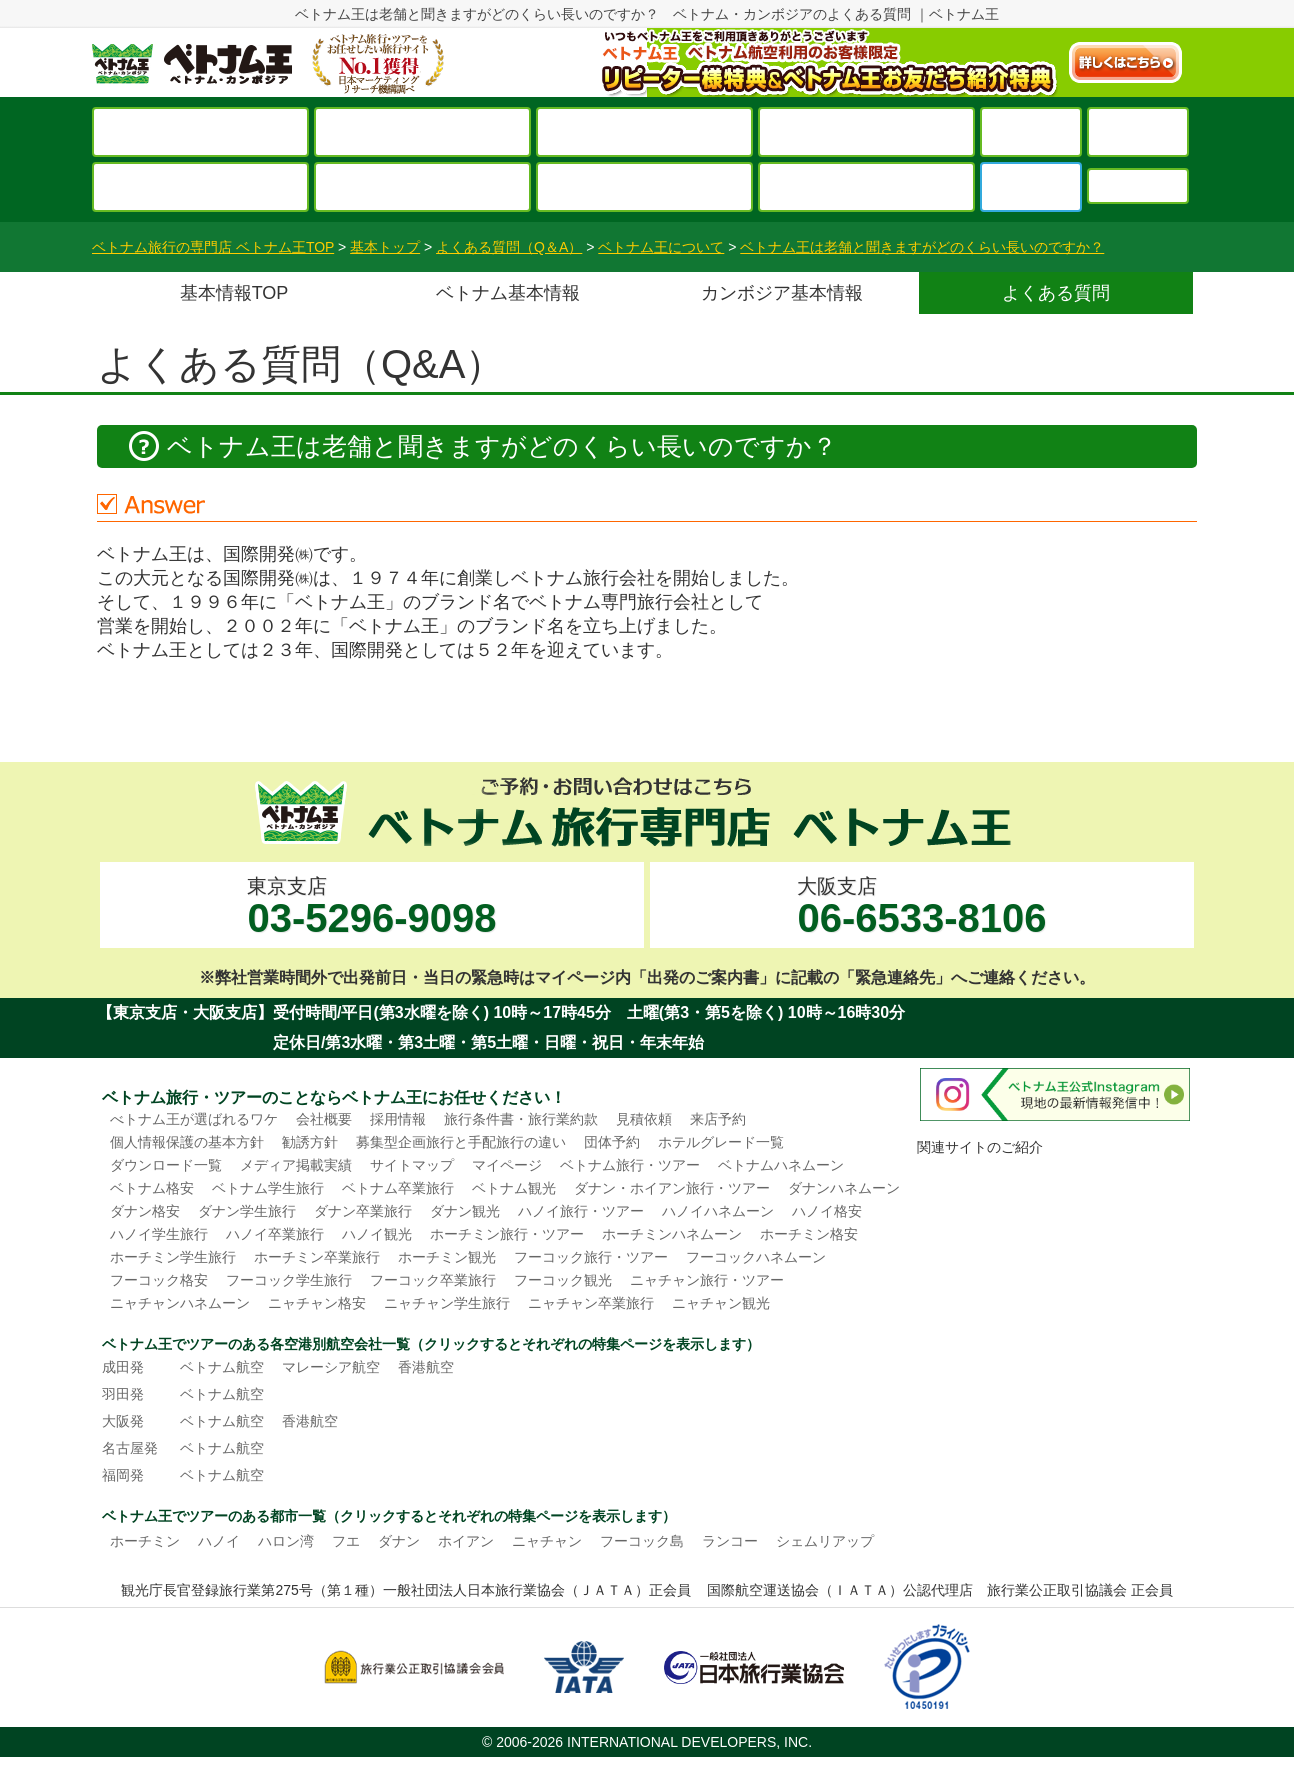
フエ (346, 1541)
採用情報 (398, 1119)
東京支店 (371, 907)
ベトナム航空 (222, 1367)
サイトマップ (412, 1165)
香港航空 (426, 1367)
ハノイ (219, 1541)
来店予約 (718, 1119)
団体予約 (612, 1142)
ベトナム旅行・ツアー (630, 1165)
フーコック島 (642, 1541)
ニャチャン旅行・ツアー (707, 1280)
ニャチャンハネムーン (180, 1303)
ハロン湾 (286, 1541)
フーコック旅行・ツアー (591, 1257)
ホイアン (466, 1541)
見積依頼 (644, 1119)
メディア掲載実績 (296, 1165)
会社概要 (324, 1119)
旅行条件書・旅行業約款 (521, 1119)
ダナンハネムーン (844, 1188)
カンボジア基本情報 (782, 293)
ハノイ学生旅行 (159, 1234)
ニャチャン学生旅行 (447, 1303)
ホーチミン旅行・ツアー (507, 1234)
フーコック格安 (159, 1280)
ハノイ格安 (827, 1211)
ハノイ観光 (377, 1234)
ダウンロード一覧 (166, 1165)
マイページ (507, 1165)
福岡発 (123, 1475)
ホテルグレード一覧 (721, 1142)
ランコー (730, 1541)
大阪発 (123, 1421)
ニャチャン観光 (721, 1303)
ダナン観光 (465, 1211)
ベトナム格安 (152, 1188)
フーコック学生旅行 (289, 1280)
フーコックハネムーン (756, 1257)
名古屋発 (130, 1448)
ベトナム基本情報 (508, 293)
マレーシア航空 (331, 1367)
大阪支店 (921, 907)
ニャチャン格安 (317, 1303)
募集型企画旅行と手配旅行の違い (461, 1142)
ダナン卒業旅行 (363, 1211)
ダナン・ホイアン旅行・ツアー (672, 1188)
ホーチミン (145, 1541)
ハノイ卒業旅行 (275, 1234)
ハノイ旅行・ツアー (581, 1211)
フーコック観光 (563, 1280)
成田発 (123, 1367)
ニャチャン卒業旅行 (591, 1303)
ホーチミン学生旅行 (173, 1257)
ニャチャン (547, 1541)
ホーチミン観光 (447, 1257)
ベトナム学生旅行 (268, 1188)
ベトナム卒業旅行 (398, 1188)
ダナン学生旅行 (247, 1211)
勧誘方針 (310, 1142)
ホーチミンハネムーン (672, 1234)
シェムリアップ (825, 1541)
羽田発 (123, 1394)
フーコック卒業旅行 (433, 1280)
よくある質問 (1056, 293)
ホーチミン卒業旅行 (317, 1257)
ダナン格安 (145, 1211)
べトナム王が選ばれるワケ (194, 1119)
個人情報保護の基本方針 (187, 1142)
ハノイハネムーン (718, 1211)
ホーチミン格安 (809, 1234)
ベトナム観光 (514, 1188)
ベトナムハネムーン (781, 1165)
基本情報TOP (234, 293)
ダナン (399, 1541)
